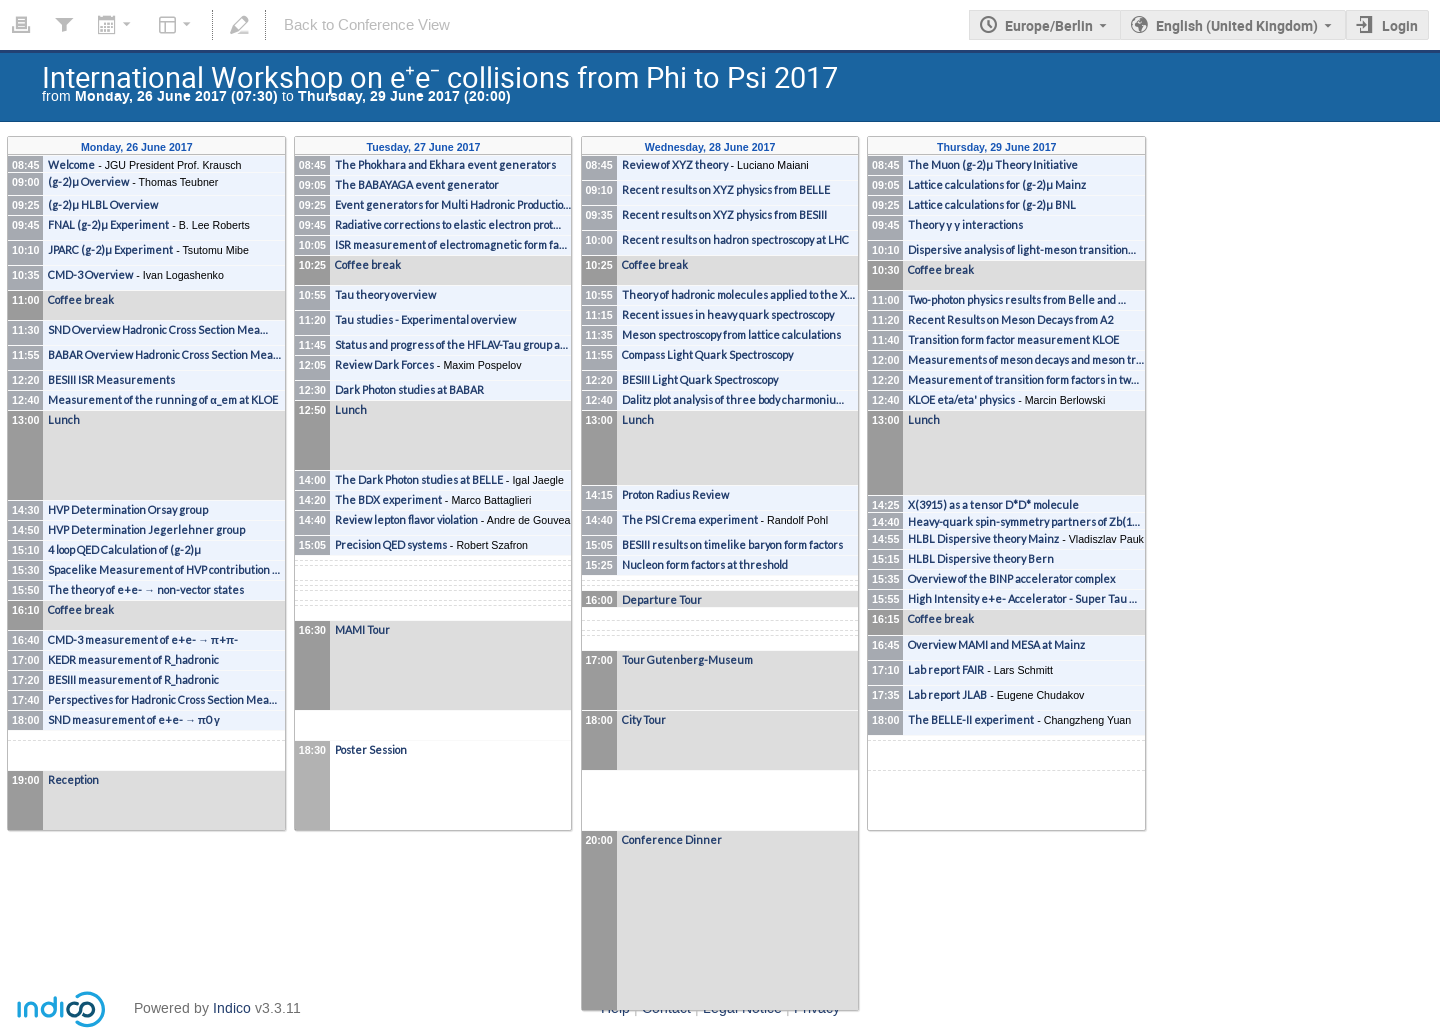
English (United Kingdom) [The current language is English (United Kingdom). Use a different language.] (1237, 25)
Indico (232, 1008)
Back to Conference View (367, 25)
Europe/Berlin (1049, 25)
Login (1400, 25)
